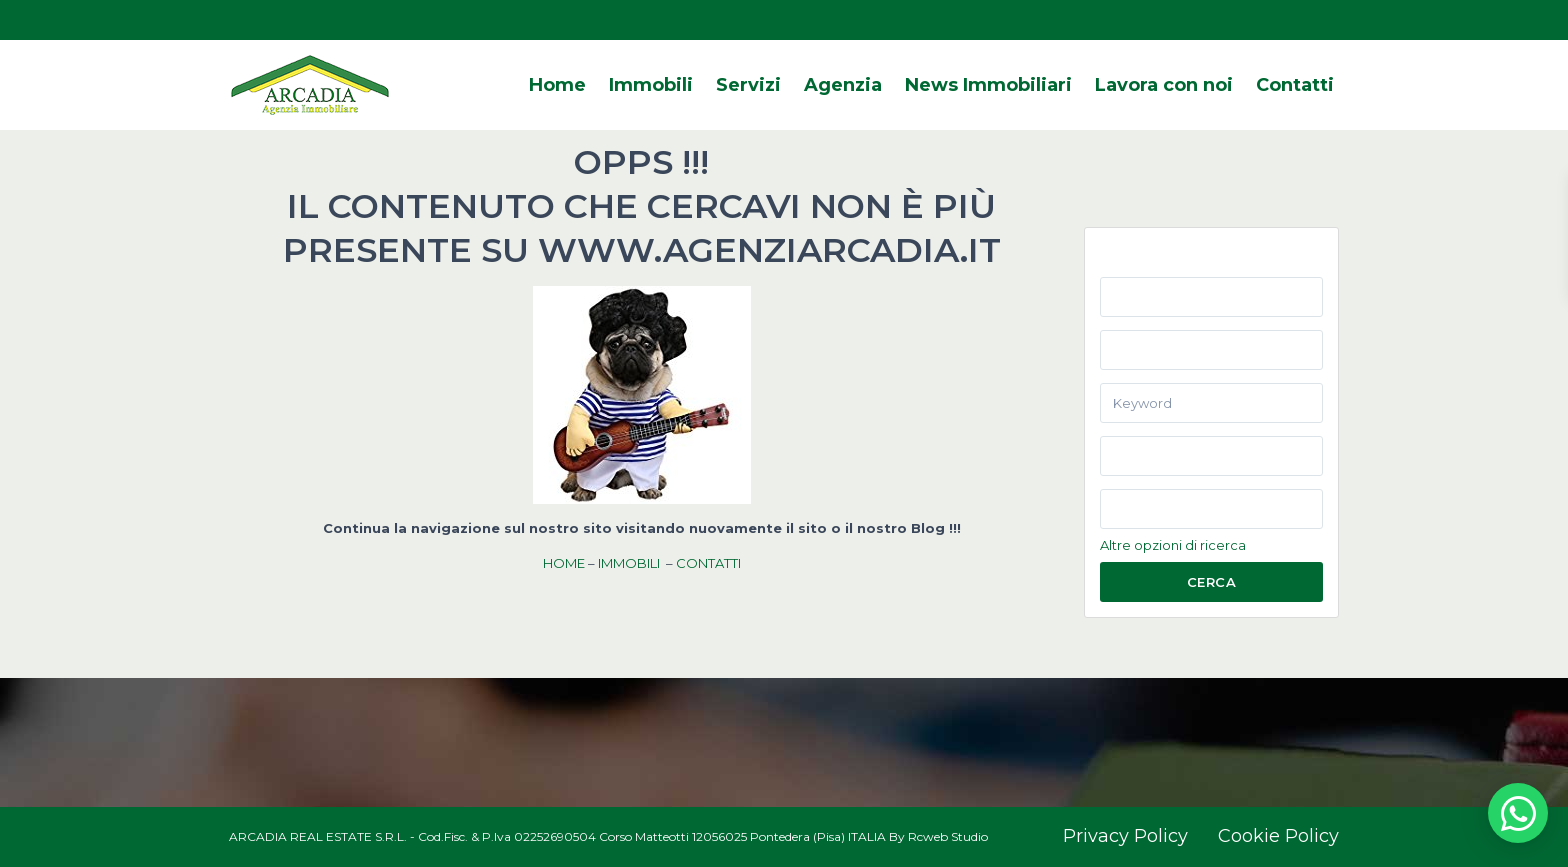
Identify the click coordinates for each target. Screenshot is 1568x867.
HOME (564, 563)
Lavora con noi (1164, 85)
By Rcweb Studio (938, 836)
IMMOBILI (629, 563)
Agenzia (843, 85)
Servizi (748, 85)
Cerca (1212, 582)
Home (557, 85)
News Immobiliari (988, 85)
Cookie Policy (1278, 836)
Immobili (651, 85)
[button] (1518, 813)
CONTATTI (708, 563)
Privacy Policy (1125, 836)
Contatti (1295, 85)
